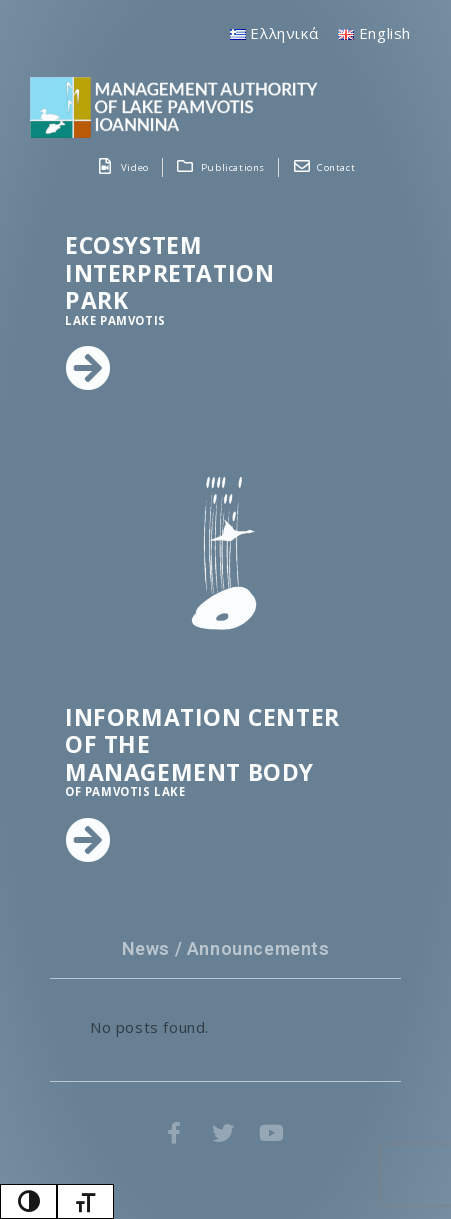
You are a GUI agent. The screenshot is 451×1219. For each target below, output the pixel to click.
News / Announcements (226, 948)
